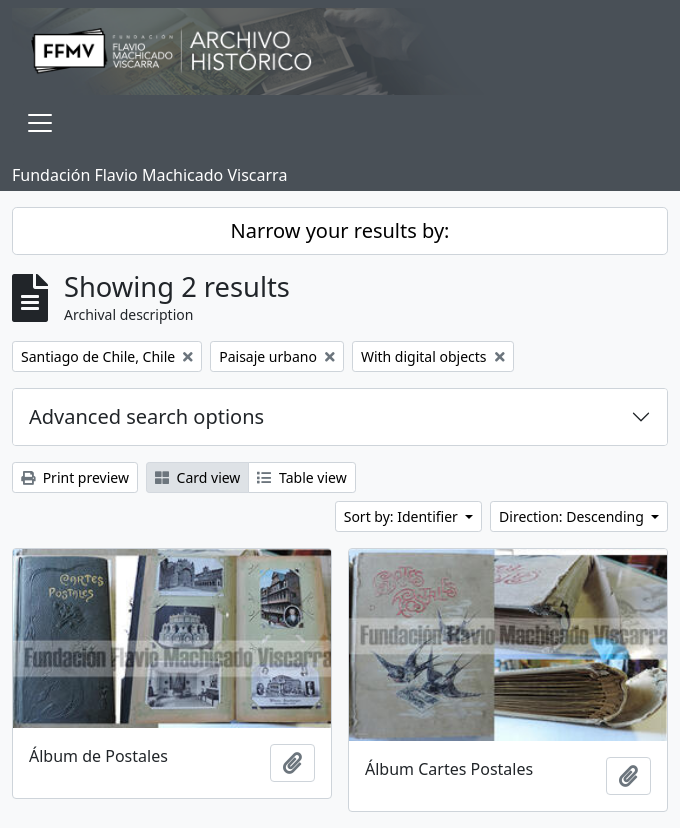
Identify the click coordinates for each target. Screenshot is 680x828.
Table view (301, 477)
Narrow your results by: (340, 230)
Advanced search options (146, 416)
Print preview (75, 477)
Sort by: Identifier (403, 516)
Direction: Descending (573, 516)
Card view (197, 477)
